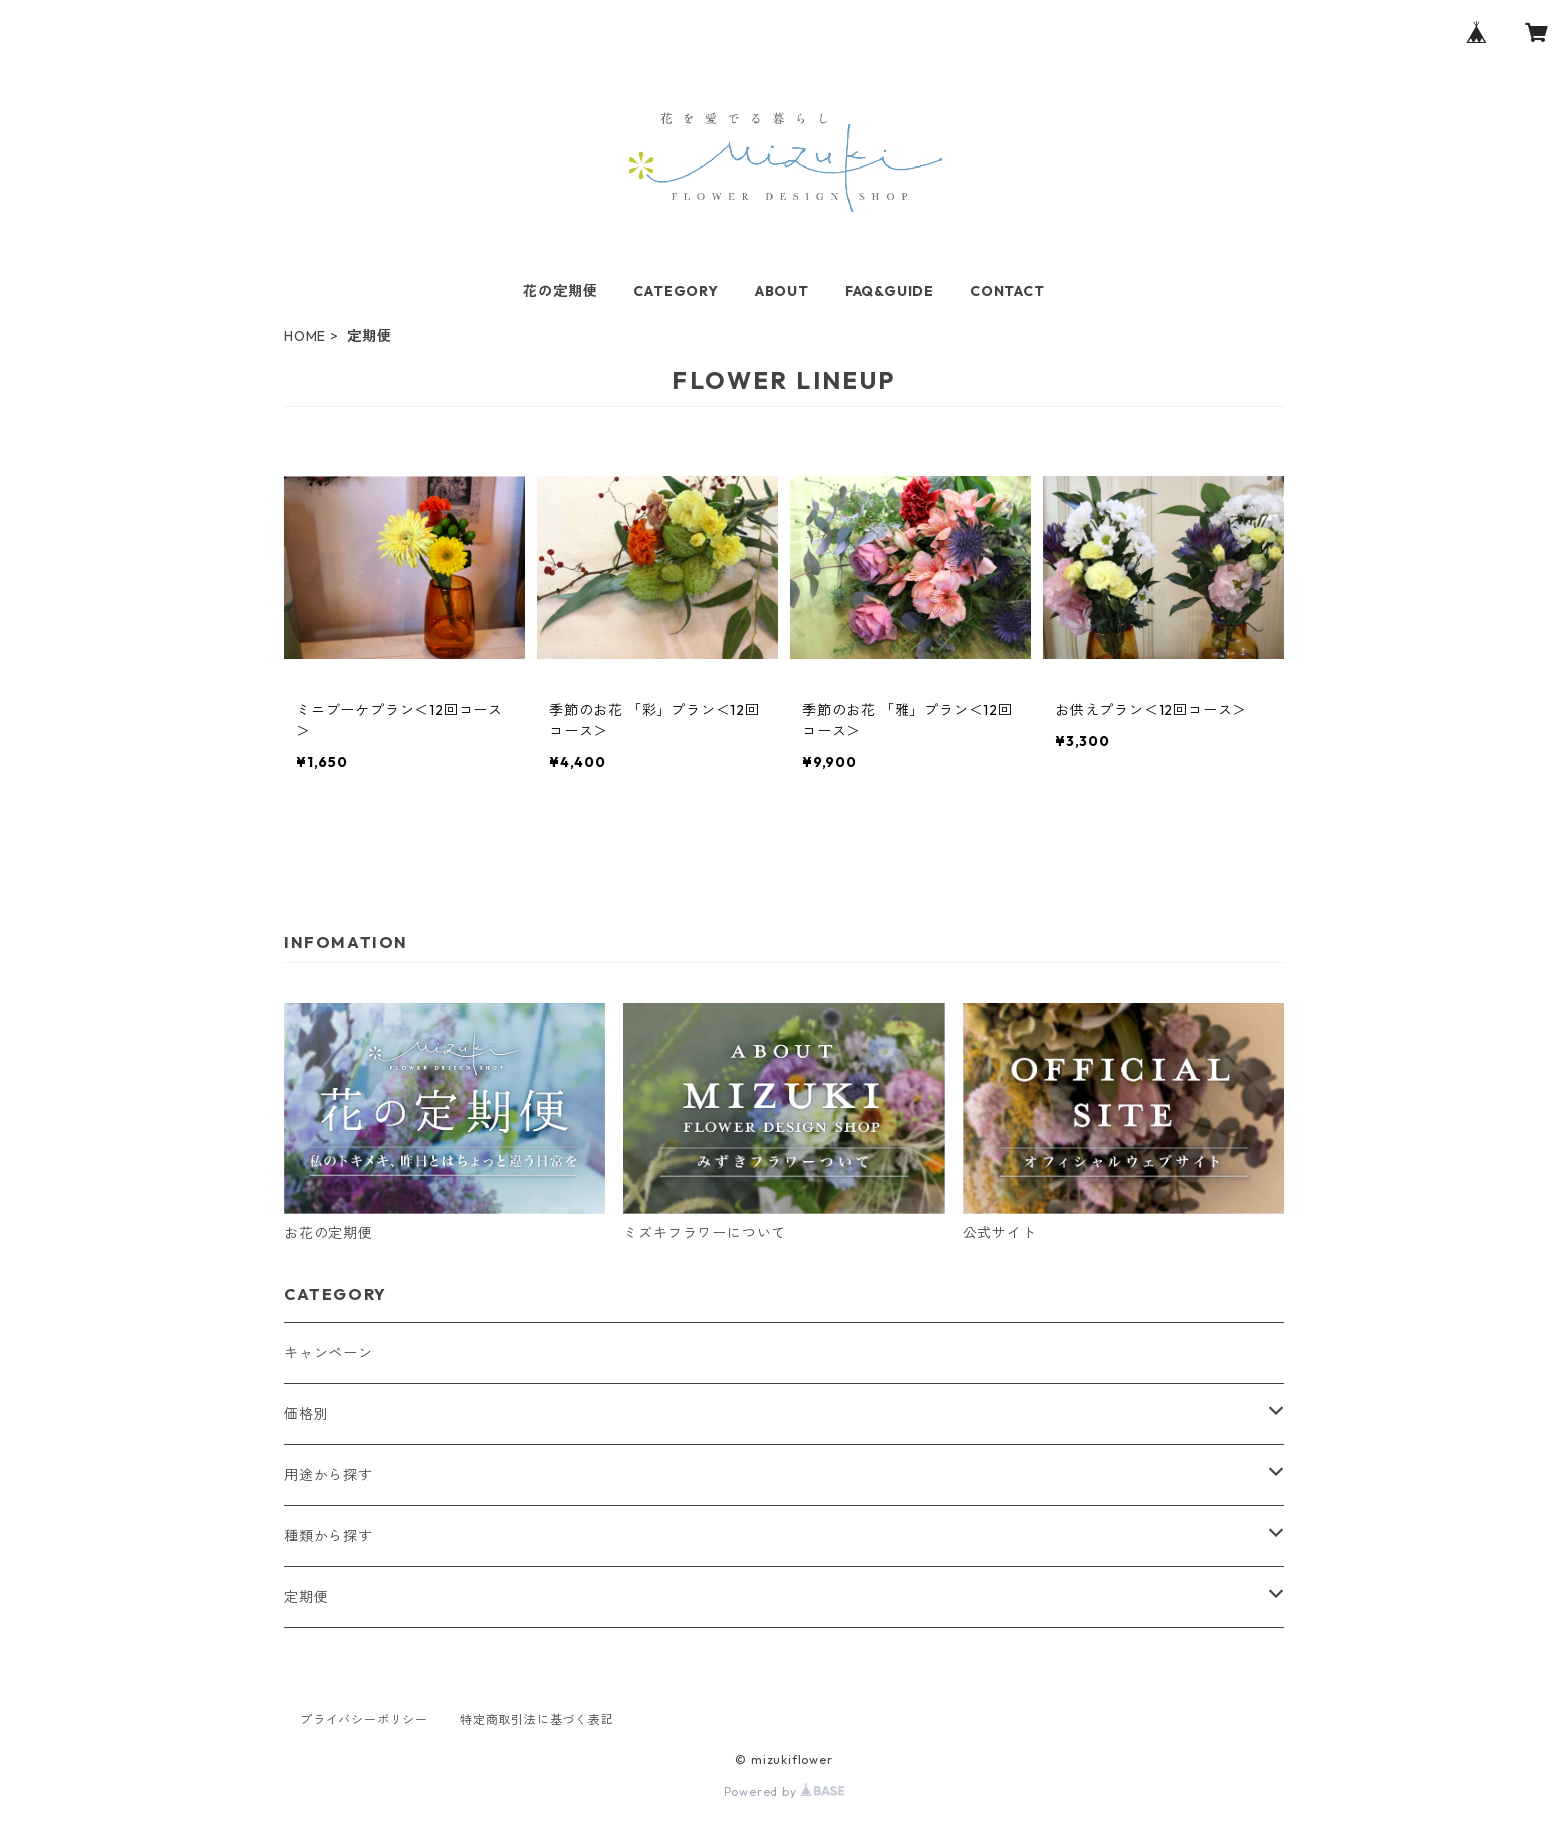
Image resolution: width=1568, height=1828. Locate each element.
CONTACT (1007, 291)
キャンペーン (328, 1353)
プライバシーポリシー (364, 1719)
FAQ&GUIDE (889, 291)
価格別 (306, 1414)
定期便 (306, 1597)
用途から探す (328, 1475)
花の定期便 (560, 291)
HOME (305, 336)
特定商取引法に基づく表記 (537, 1719)
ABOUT (782, 291)
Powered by (784, 1791)
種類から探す (328, 1536)
